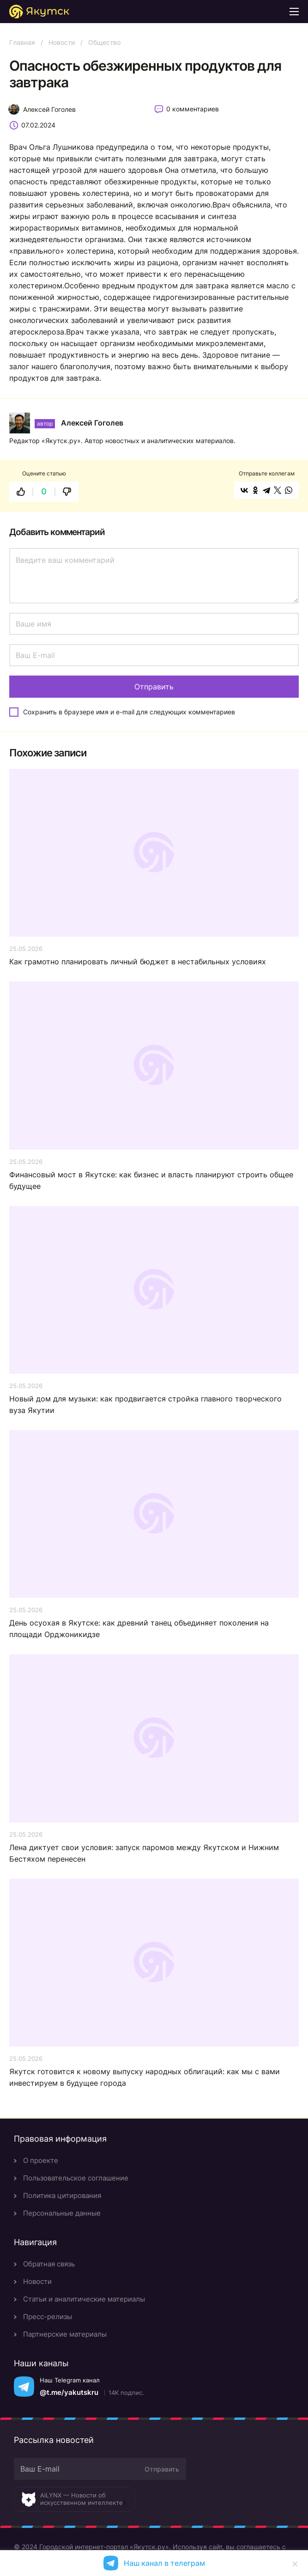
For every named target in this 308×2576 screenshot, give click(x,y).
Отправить (162, 2469)
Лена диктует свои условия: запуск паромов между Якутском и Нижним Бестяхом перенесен (144, 1853)
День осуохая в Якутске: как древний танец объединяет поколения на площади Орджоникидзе (139, 1628)
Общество (104, 42)
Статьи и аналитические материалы (84, 2299)
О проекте (40, 2160)
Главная (22, 42)
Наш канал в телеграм (164, 2563)
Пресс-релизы (47, 2316)
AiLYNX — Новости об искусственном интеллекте (81, 2498)
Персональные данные (62, 2213)
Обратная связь (49, 2263)
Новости (61, 42)
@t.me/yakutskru (69, 2392)
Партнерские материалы (65, 2334)
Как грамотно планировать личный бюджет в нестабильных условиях (137, 961)
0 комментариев (192, 109)
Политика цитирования (62, 2195)
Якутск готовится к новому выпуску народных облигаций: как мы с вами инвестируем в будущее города (144, 2077)
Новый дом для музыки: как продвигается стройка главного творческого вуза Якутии (145, 1404)
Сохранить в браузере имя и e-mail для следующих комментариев (129, 712)
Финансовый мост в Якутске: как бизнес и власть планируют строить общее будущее (151, 1180)
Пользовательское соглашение (75, 2178)
